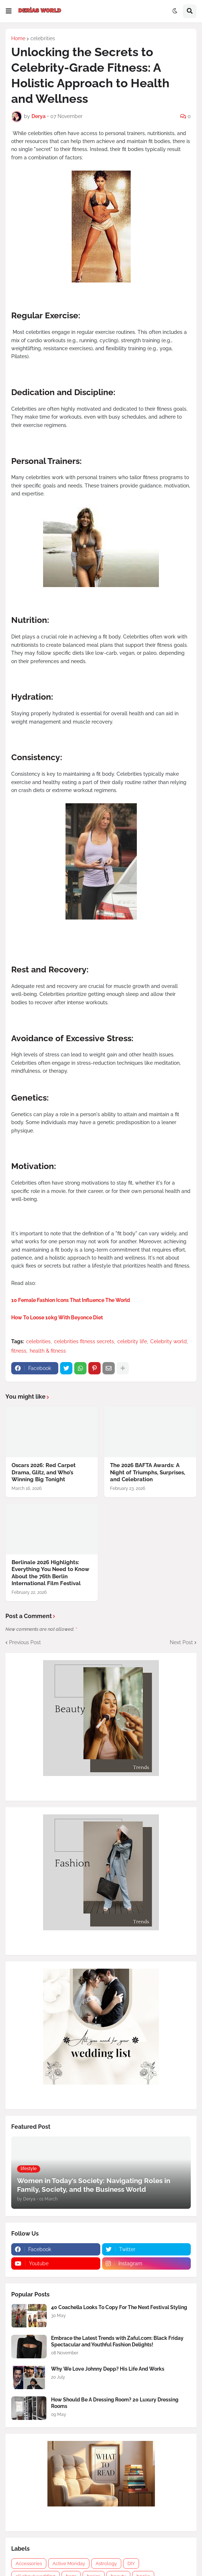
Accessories (29, 2563)
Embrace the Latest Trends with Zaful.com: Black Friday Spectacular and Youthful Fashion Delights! (117, 2341)
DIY (131, 2563)
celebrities (42, 38)
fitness (18, 1351)
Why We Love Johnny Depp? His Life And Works (107, 2369)
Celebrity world (168, 1341)
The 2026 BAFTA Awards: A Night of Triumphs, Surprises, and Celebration (147, 1472)
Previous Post (25, 1642)
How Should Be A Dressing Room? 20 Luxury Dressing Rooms (114, 2403)
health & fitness (48, 1351)
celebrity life (132, 1341)
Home (18, 38)
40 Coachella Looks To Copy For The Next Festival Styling (119, 2307)
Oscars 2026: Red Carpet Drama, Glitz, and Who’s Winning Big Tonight (44, 1472)
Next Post (181, 1642)
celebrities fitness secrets (84, 1341)
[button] (8, 11)
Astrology (106, 2563)
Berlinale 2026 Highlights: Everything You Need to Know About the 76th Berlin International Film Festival (50, 1573)
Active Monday (68, 2563)
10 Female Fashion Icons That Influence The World (70, 1300)
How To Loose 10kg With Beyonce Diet (57, 1317)
